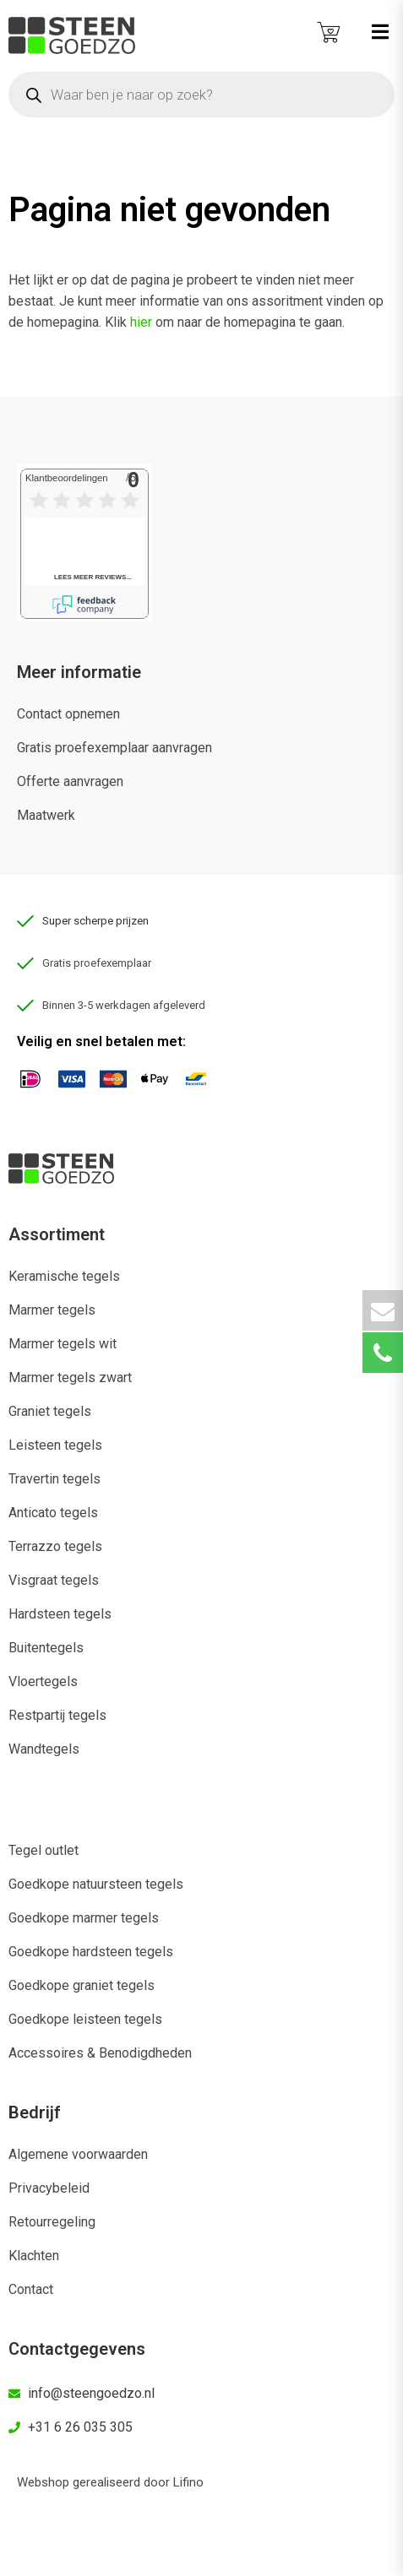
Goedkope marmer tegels (83, 1918)
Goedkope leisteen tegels (85, 2019)
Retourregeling (51, 2222)
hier (141, 322)
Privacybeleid (49, 2188)
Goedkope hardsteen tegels (90, 1952)
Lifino (188, 2482)
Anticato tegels (53, 1513)
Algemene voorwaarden (78, 2154)
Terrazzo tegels (55, 1546)
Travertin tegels (54, 1479)
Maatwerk (46, 815)
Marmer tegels (51, 1310)
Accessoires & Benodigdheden (100, 2053)
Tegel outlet (43, 1850)
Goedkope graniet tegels (81, 1985)
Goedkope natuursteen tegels (95, 1884)
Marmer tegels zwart (70, 1377)
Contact (30, 2289)
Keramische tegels (64, 1276)
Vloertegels (43, 1681)
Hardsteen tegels (60, 1614)
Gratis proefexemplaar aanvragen (114, 748)
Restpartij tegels (57, 1715)
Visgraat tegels (53, 1580)
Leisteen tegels (55, 1445)
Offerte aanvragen (70, 781)
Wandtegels (43, 1749)
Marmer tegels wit (62, 1344)
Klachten (33, 2256)
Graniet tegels (49, 1411)
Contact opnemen (68, 714)
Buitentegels (46, 1648)
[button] (380, 31)
